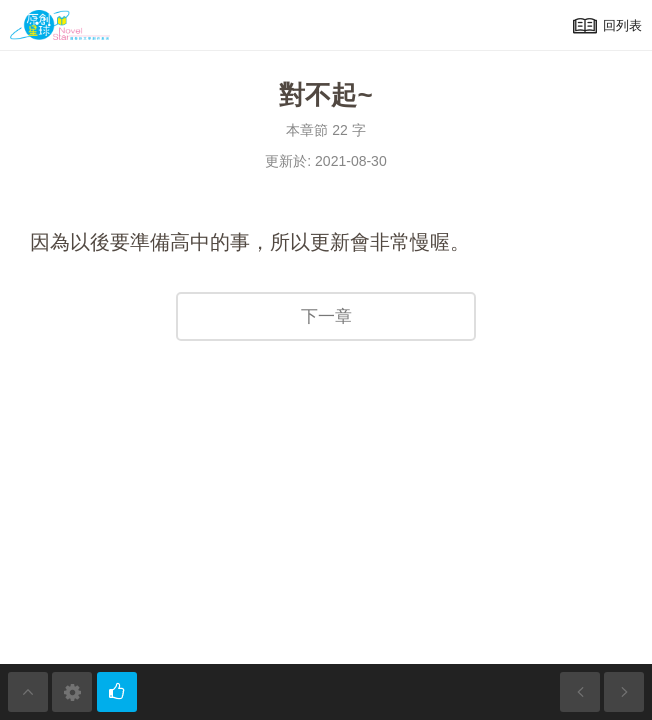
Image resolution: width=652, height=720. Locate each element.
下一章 (326, 316)
